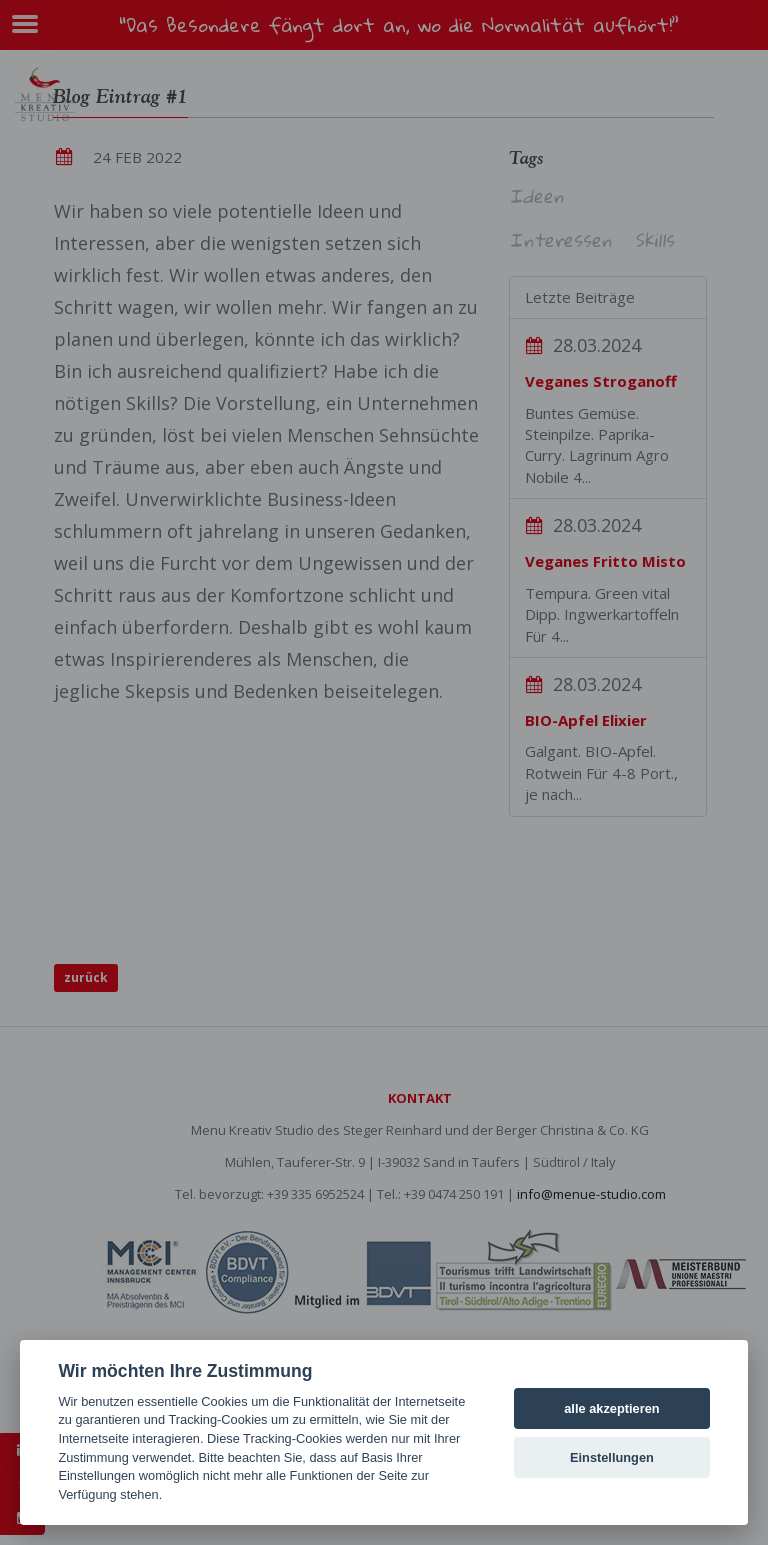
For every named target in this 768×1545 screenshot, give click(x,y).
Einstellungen (612, 1457)
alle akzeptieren (611, 1408)
